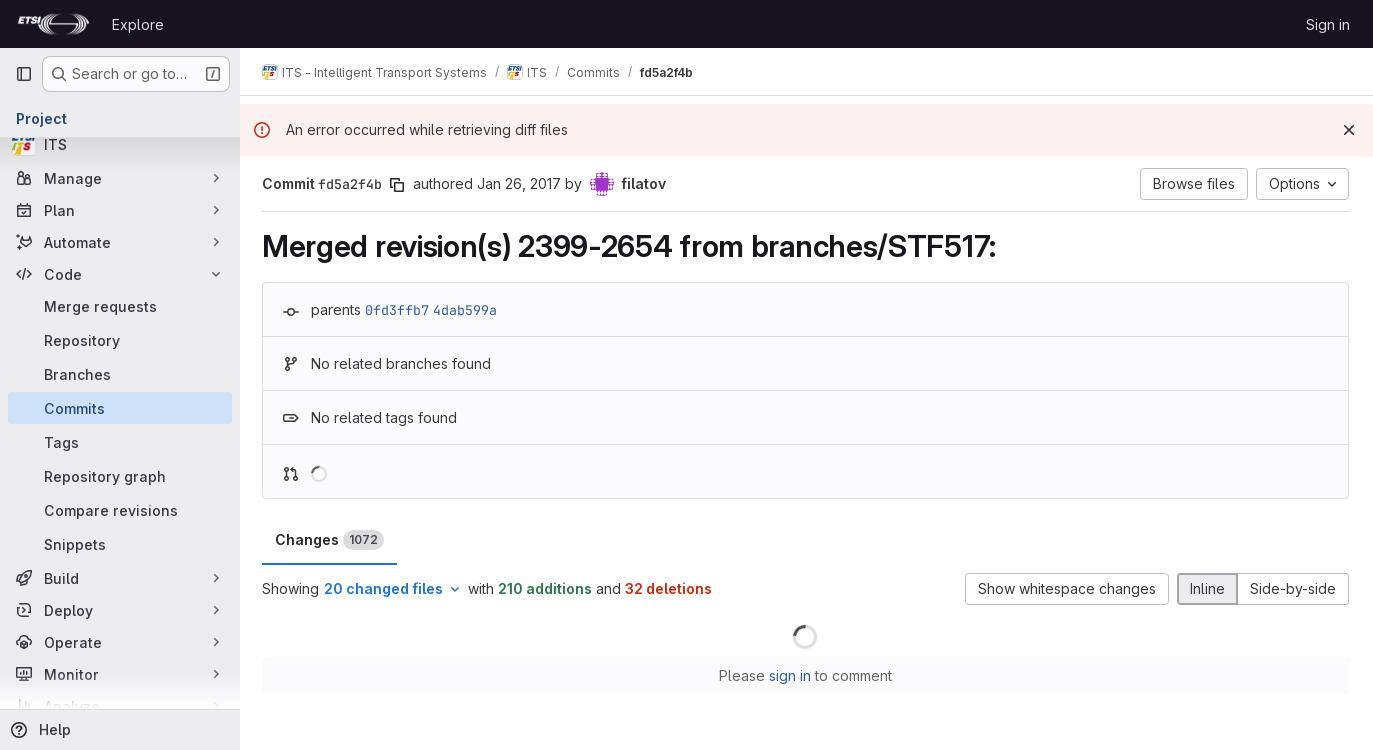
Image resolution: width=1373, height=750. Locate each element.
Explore (138, 24)
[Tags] (120, 442)
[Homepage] (53, 24)
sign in (791, 675)
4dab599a (467, 310)
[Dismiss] (1349, 130)
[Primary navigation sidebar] (24, 74)
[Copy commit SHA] (399, 185)
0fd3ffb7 (399, 310)
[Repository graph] (120, 476)
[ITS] (120, 144)
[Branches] (120, 374)
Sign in (1328, 24)
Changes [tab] (331, 540)
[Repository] (120, 340)
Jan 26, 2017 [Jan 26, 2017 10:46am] (521, 183)
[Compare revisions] (120, 510)
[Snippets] (120, 544)
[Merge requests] (120, 306)
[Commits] (120, 408)
